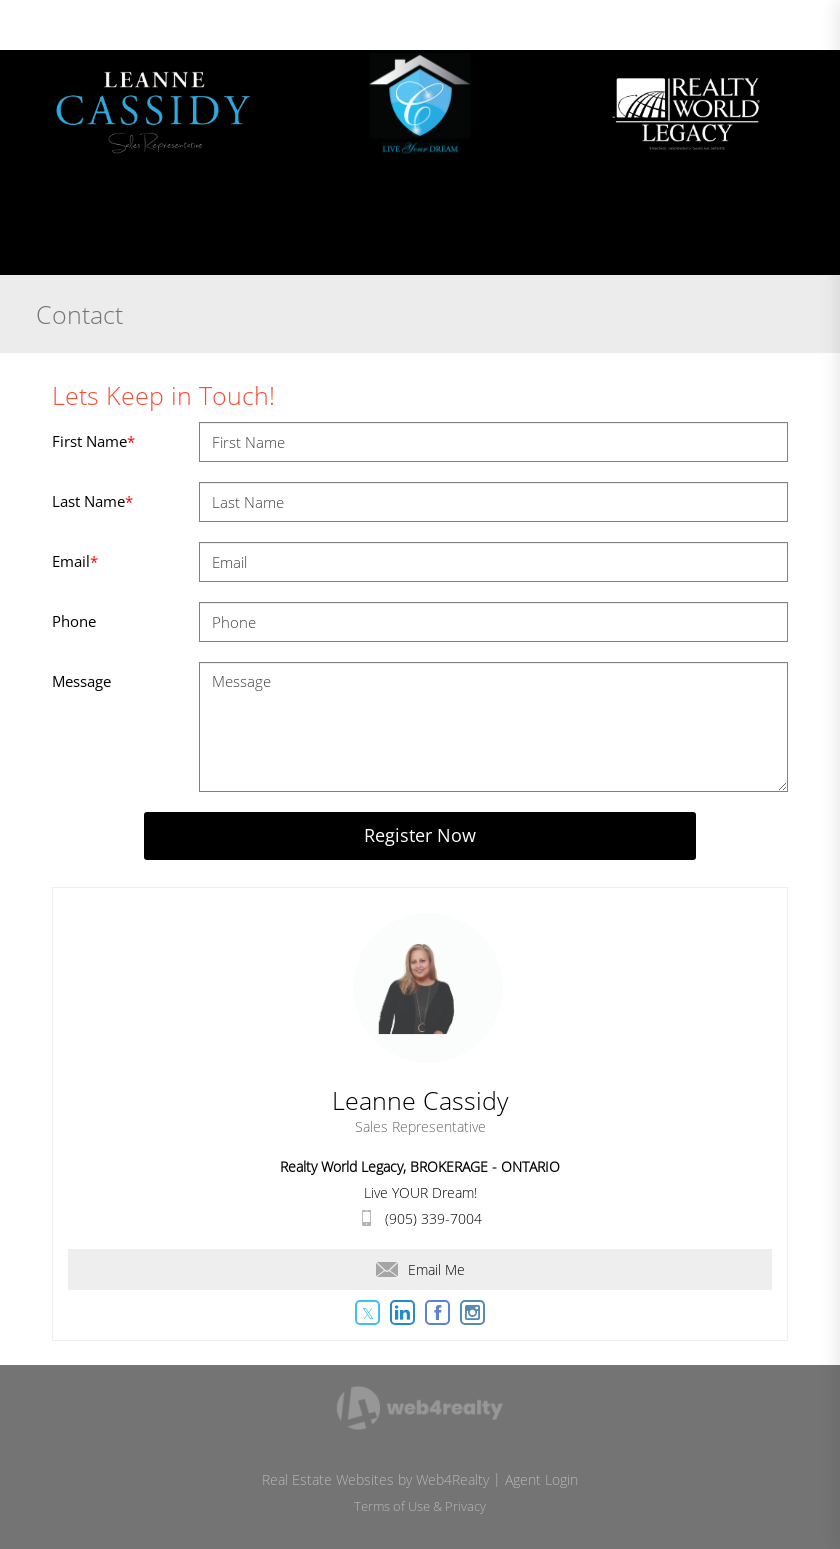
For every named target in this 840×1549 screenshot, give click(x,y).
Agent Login (541, 1479)
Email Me (420, 1269)
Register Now (420, 835)
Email (75, 561)
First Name (93, 441)
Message (81, 681)
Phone (74, 621)
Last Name (92, 501)
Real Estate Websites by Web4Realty (375, 1479)
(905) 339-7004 (433, 1218)
